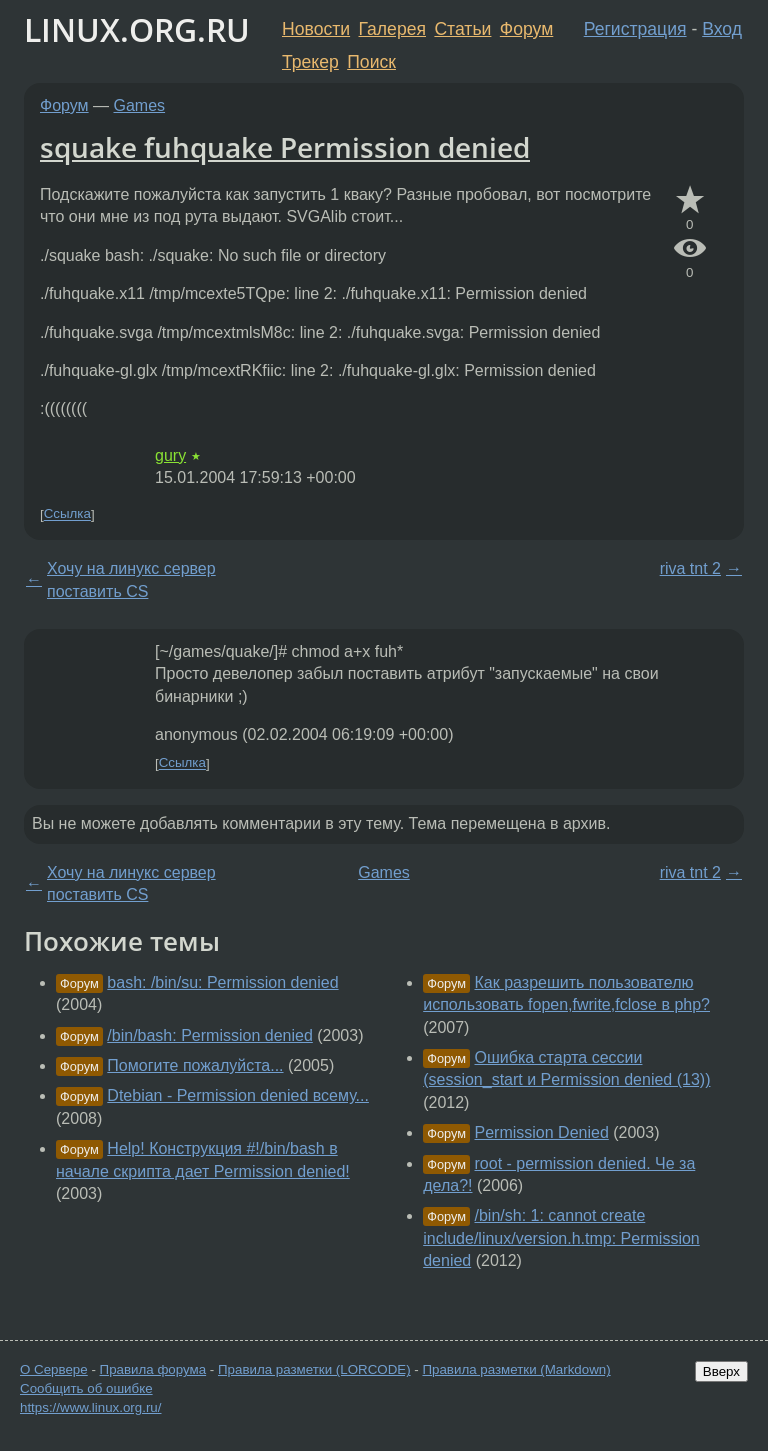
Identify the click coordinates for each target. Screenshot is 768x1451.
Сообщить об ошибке (86, 1388)
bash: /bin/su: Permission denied (222, 982)
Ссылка (67, 514)
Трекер (310, 62)
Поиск (371, 62)
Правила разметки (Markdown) (516, 1369)
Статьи (462, 29)
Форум (526, 29)
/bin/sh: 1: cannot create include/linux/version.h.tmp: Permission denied (561, 1238)
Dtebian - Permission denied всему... (238, 1095)
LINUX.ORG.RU (137, 29)
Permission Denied (542, 1132)
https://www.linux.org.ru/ (90, 1407)
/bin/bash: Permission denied (209, 1035)
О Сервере (54, 1369)
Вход (722, 29)
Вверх (721, 1371)
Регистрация (635, 29)
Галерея (392, 29)
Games (140, 105)
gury (170, 455)
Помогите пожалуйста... (195, 1065)
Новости (316, 29)
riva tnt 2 (690, 568)
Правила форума (153, 1369)
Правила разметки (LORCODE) (314, 1369)
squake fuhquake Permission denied (285, 147)
